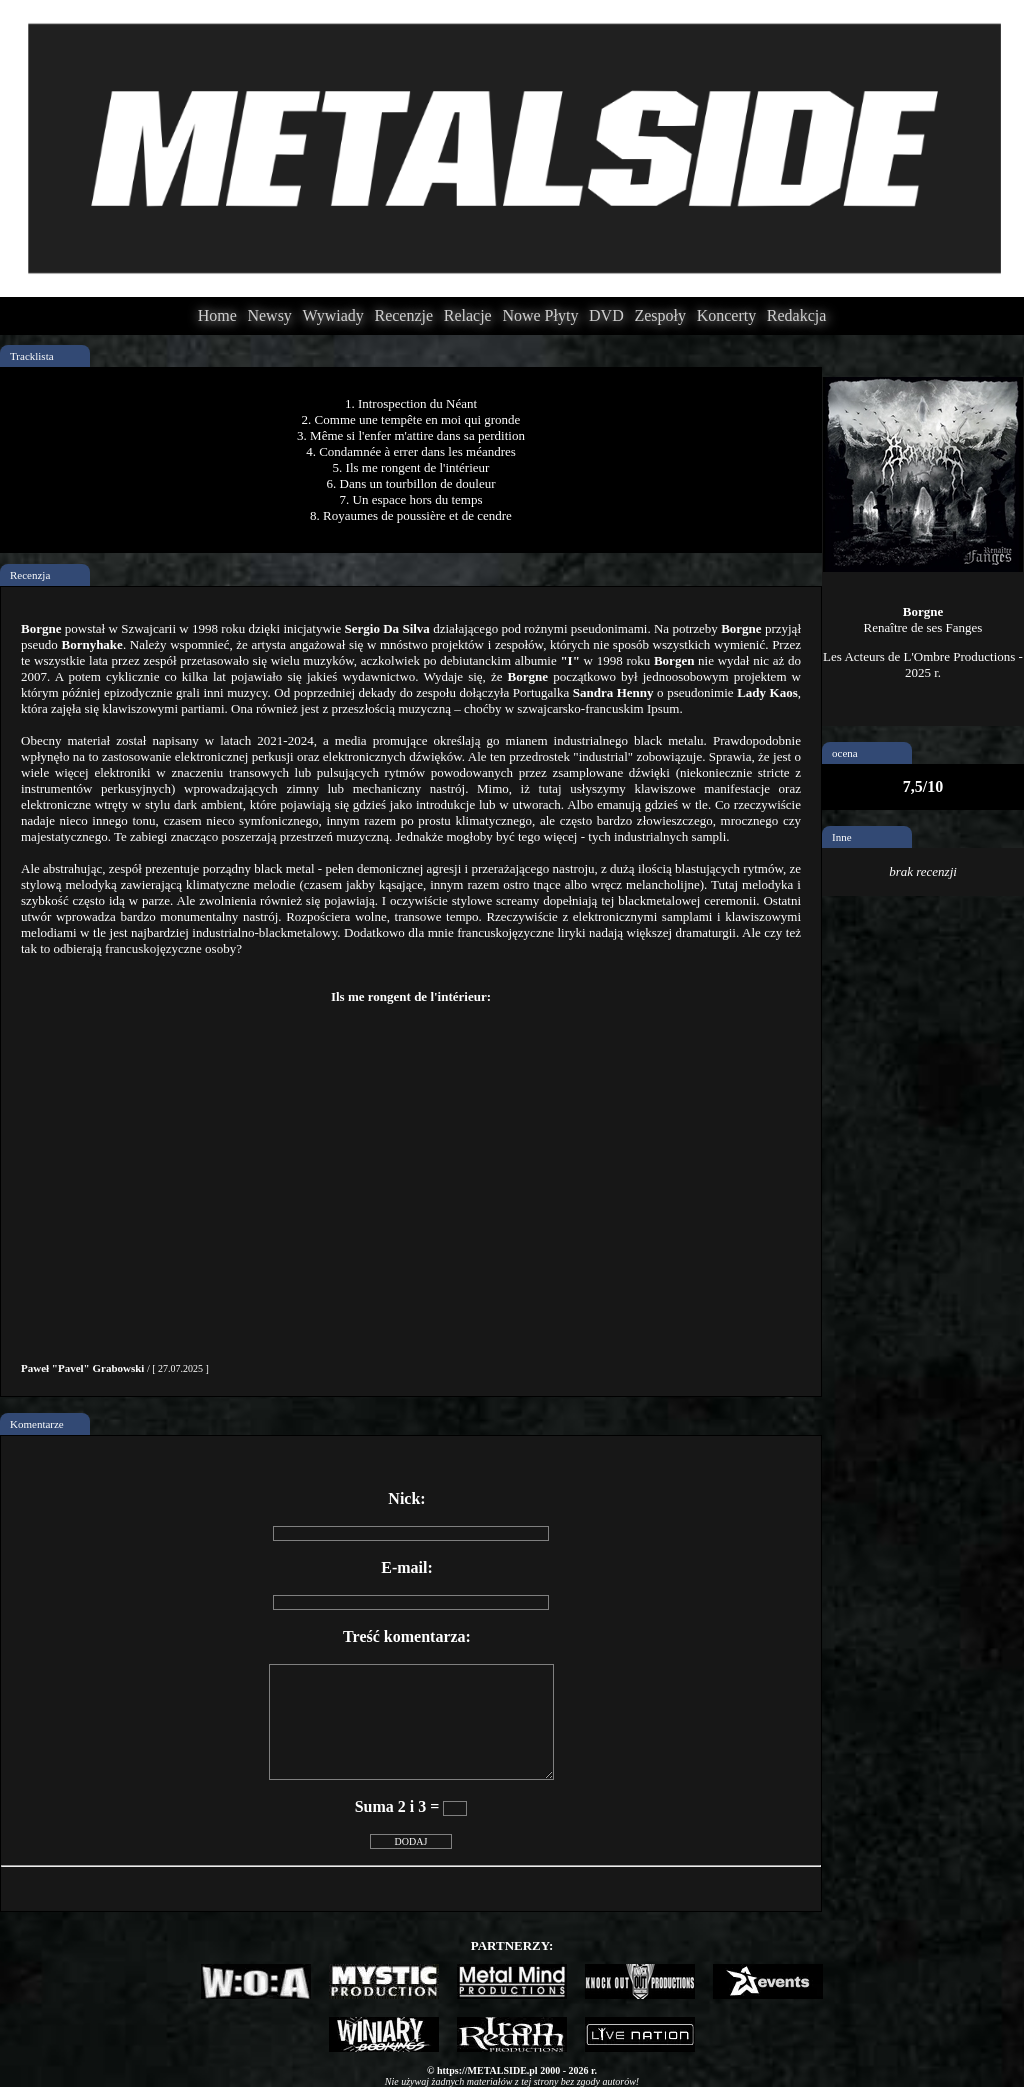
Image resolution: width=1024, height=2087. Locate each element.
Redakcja (797, 315)
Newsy (269, 315)
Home (217, 315)
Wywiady (333, 315)
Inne (842, 837)
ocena (845, 753)
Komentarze (37, 1424)
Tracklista (32, 356)
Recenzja (30, 575)
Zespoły (660, 315)
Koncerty (727, 315)
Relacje (468, 315)
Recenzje (403, 315)
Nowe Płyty (540, 315)
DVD (606, 315)
